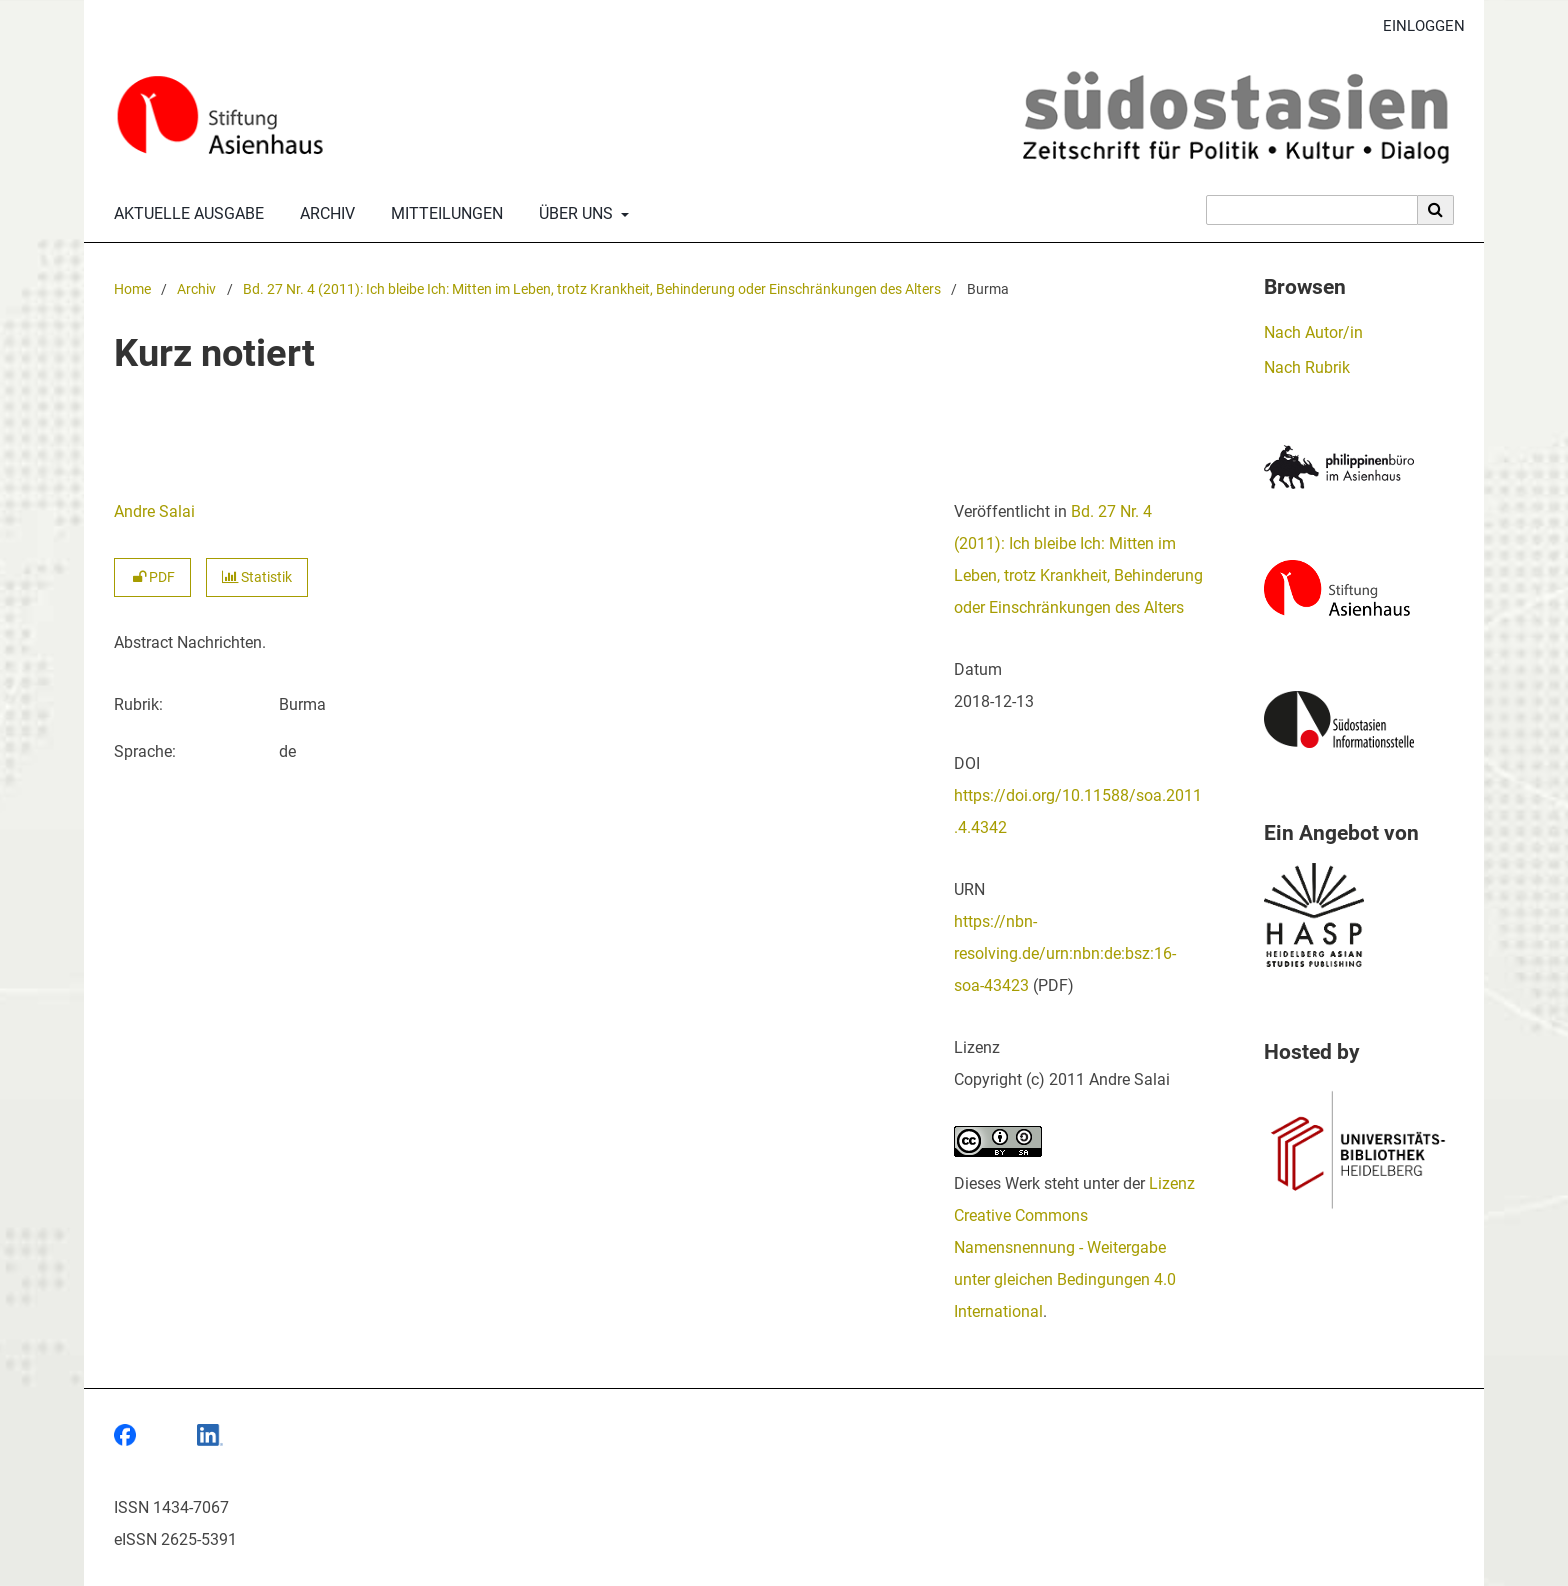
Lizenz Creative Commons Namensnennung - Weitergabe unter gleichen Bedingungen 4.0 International (1074, 1247)
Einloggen (1416, 26)
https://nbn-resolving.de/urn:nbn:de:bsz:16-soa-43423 (1065, 953)
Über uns (574, 214)
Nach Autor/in (1313, 332)
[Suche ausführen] (1436, 210)
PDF (152, 577)
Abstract (143, 642)
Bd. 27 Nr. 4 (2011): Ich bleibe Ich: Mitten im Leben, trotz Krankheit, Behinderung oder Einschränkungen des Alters (592, 289)
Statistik (257, 577)
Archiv (323, 214)
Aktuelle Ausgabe (185, 214)
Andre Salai (154, 511)
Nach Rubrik (1307, 367)
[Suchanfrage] (1312, 210)
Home (132, 289)
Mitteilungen (443, 214)
